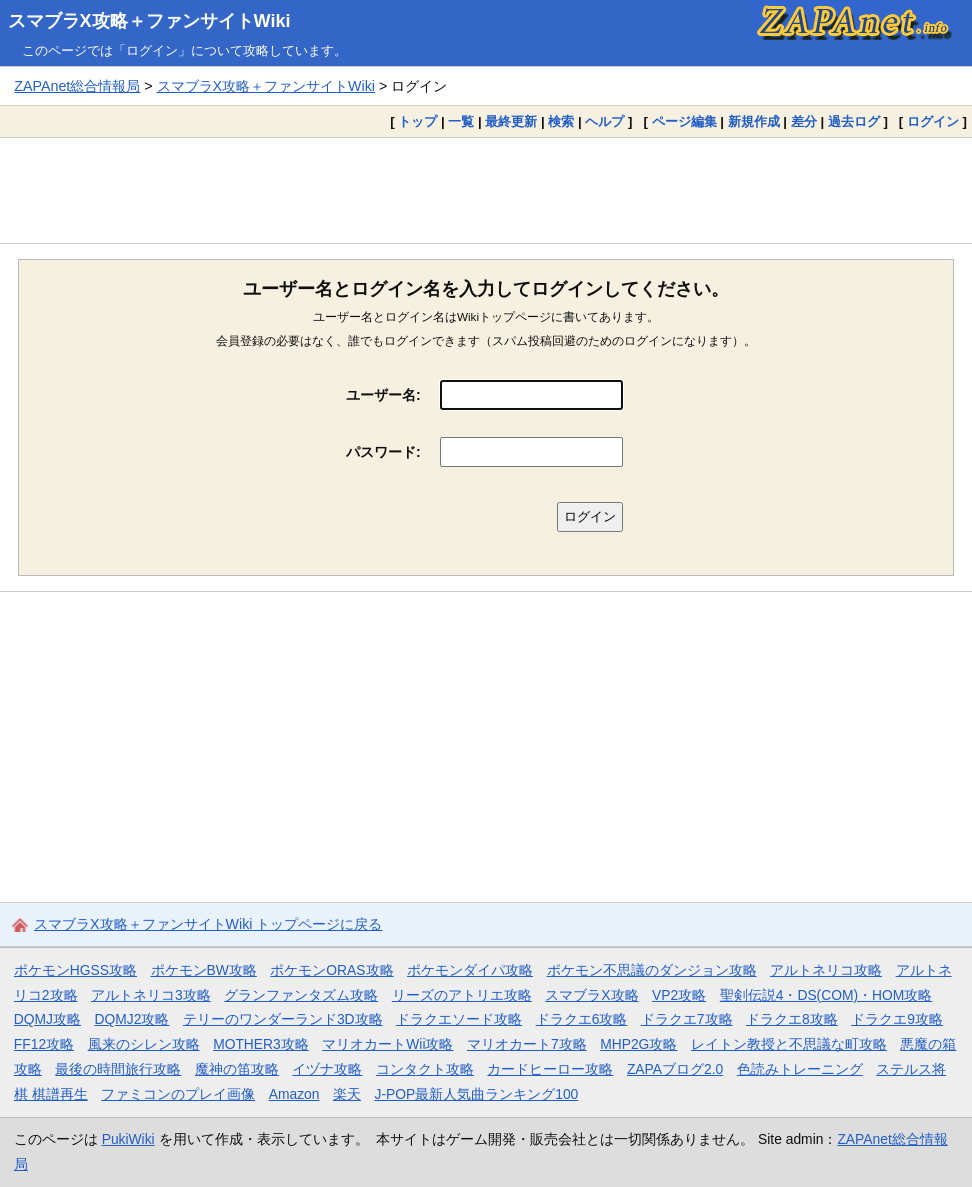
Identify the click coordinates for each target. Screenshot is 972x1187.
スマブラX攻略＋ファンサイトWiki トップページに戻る (208, 924)
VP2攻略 (679, 995)
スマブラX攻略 (591, 995)
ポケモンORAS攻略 (331, 970)
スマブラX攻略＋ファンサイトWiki (149, 21)
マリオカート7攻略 (527, 1044)
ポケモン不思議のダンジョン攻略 (652, 970)
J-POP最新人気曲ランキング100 (476, 1094)
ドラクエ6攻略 (582, 1019)
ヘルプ (604, 121)
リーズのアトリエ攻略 (462, 995)
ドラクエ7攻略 (687, 1019)
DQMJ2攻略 (132, 1019)
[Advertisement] (486, 190)
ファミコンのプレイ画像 (178, 1094)
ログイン (933, 121)
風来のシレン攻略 (144, 1044)
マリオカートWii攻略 (387, 1044)
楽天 (347, 1094)
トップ (417, 121)
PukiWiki (128, 1139)
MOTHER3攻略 (261, 1044)
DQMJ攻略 (47, 1019)
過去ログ (854, 121)
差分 (804, 121)
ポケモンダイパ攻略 (470, 970)
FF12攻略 (44, 1044)
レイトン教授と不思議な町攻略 (789, 1044)
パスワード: (383, 452)
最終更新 (511, 121)
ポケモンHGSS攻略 (75, 970)
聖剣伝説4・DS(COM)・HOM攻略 (826, 995)
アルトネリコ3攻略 (151, 995)
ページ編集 (684, 121)
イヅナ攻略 (327, 1069)
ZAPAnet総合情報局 (77, 86)
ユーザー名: (383, 395)
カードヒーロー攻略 (550, 1069)
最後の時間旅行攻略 (118, 1069)
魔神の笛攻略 (237, 1069)
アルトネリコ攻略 (826, 970)
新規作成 (754, 121)
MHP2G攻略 (638, 1044)
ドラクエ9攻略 (897, 1019)
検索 (561, 121)
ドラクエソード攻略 (459, 1019)
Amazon (294, 1094)
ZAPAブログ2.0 (675, 1069)
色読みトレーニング (800, 1069)
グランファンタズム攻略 (301, 995)
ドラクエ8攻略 (792, 1019)
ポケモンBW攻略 (204, 970)
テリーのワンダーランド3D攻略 (283, 1019)
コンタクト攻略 (425, 1069)
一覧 (461, 121)
